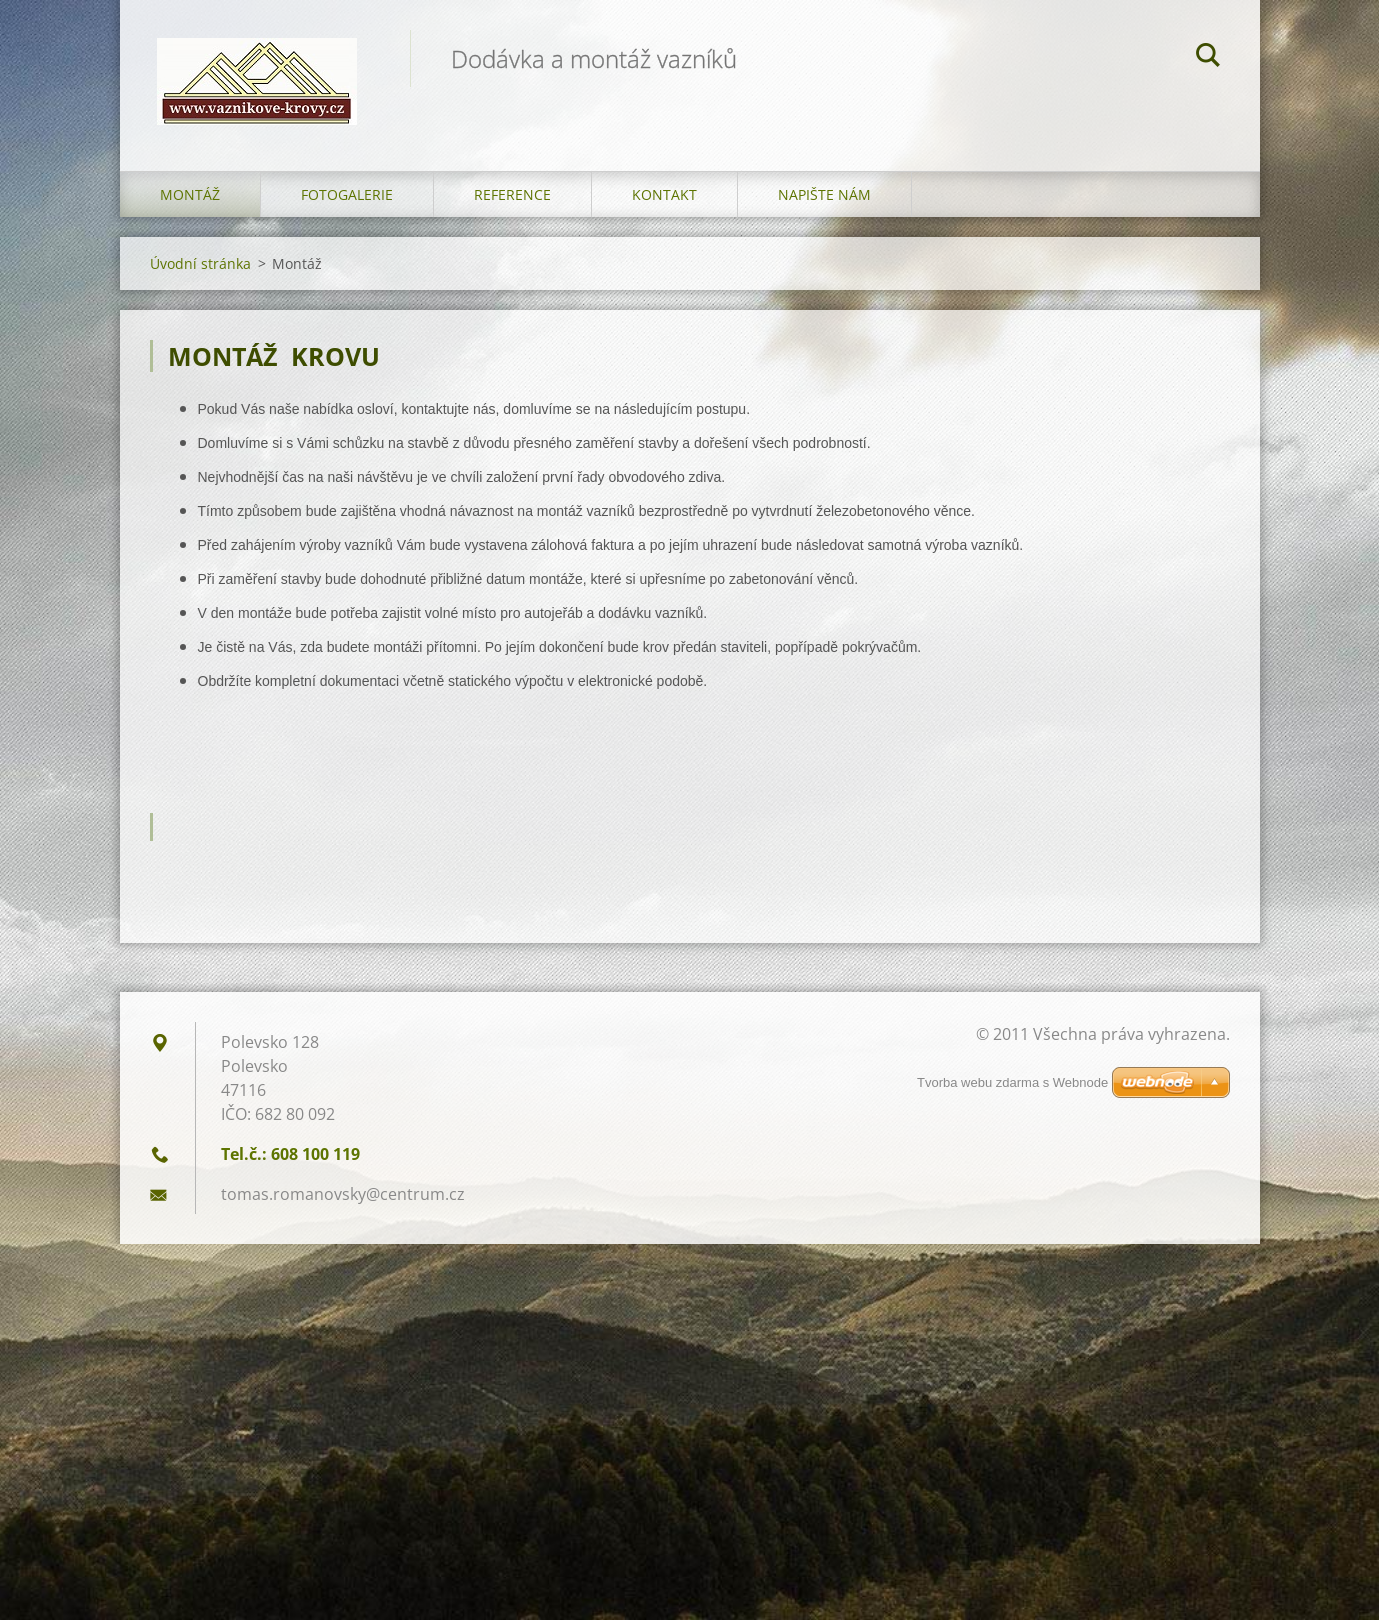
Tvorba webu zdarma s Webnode (1012, 1087)
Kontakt (664, 199)
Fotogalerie (347, 199)
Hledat (1208, 58)
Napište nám (824, 199)
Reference (512, 199)
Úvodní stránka (200, 268)
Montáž (190, 199)
